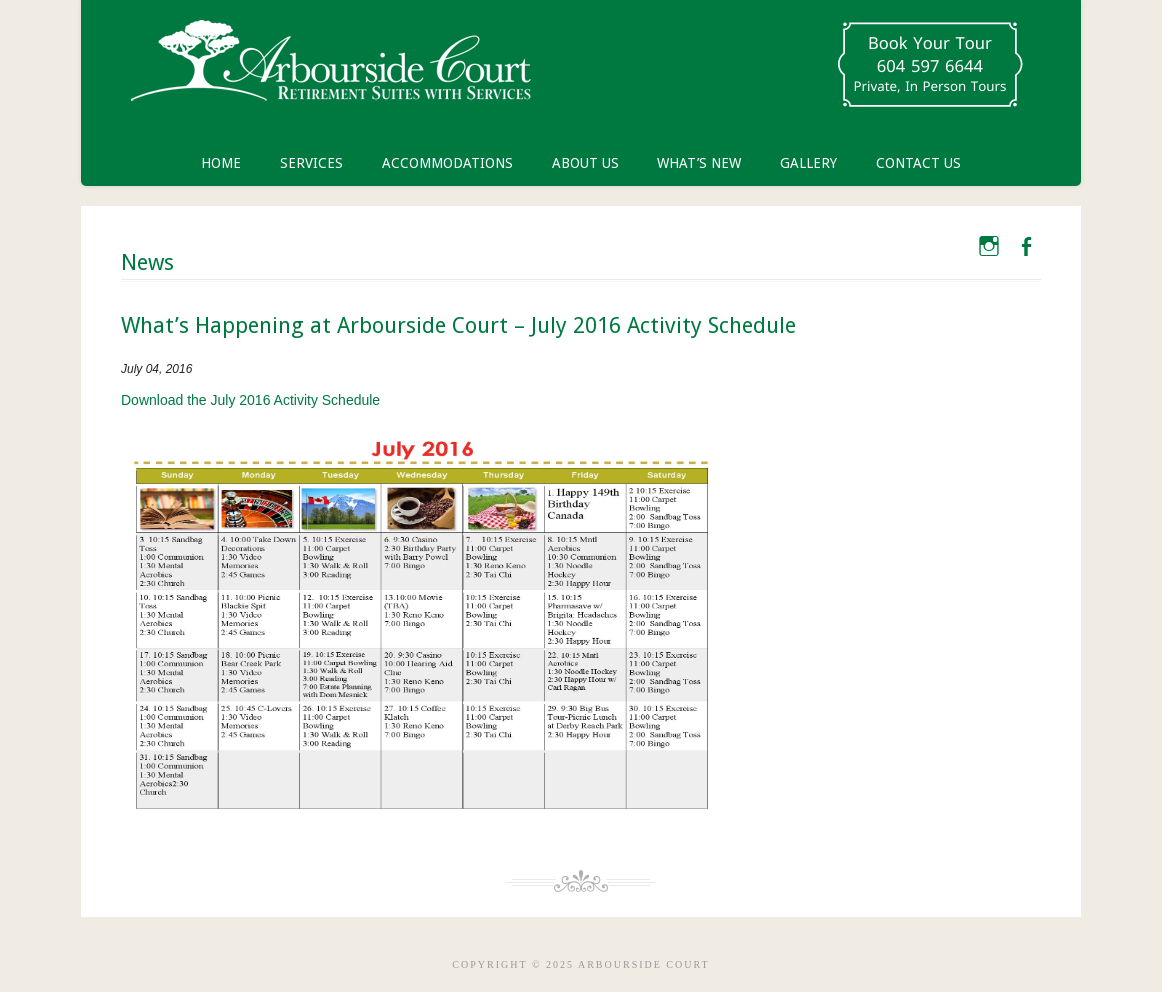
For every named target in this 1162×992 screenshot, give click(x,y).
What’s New (699, 163)
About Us (585, 163)
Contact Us (918, 163)
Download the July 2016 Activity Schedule (250, 400)
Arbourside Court (331, 70)
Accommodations (447, 163)
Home (221, 163)
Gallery (808, 163)
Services (311, 163)
